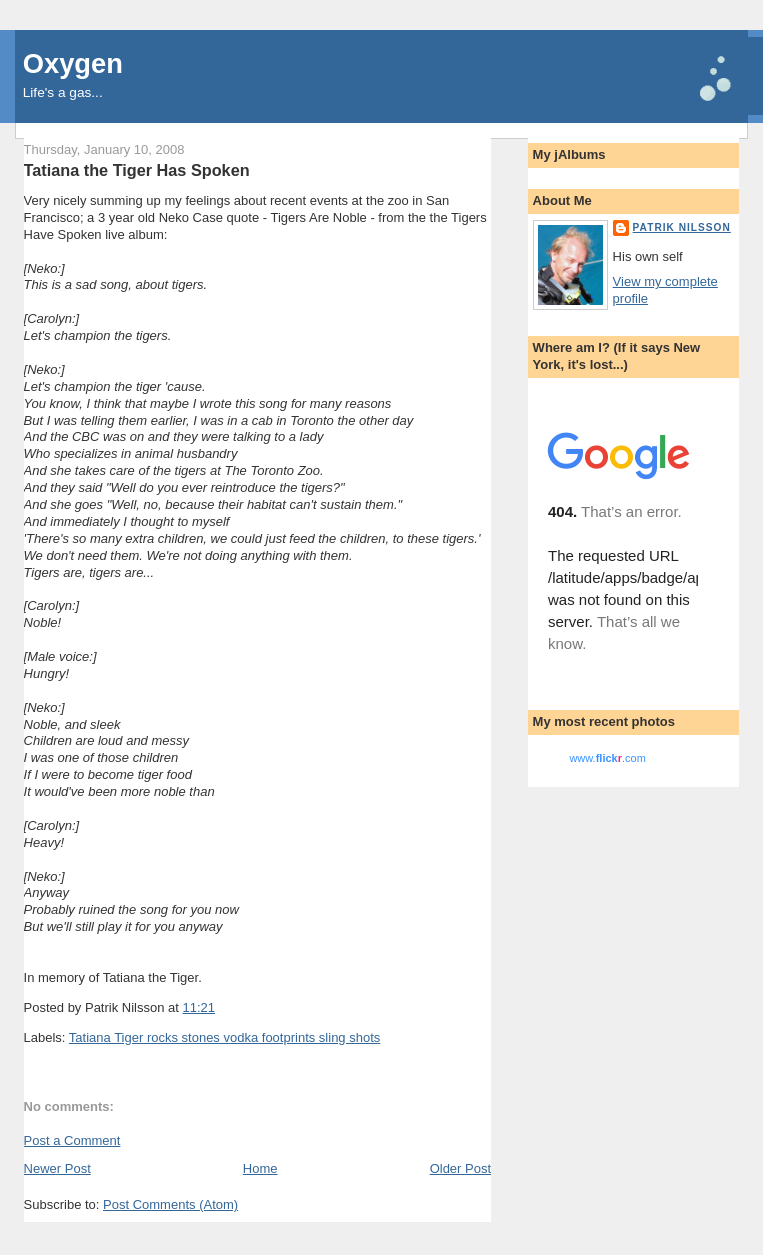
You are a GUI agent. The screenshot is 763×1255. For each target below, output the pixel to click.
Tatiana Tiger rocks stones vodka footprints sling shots (224, 1037)
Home (260, 1168)
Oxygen (73, 63)
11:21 (199, 1007)
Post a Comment (72, 1140)
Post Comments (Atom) (170, 1204)
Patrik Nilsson (682, 227)
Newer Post (57, 1168)
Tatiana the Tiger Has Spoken (137, 170)
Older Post (460, 1168)
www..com (607, 758)
